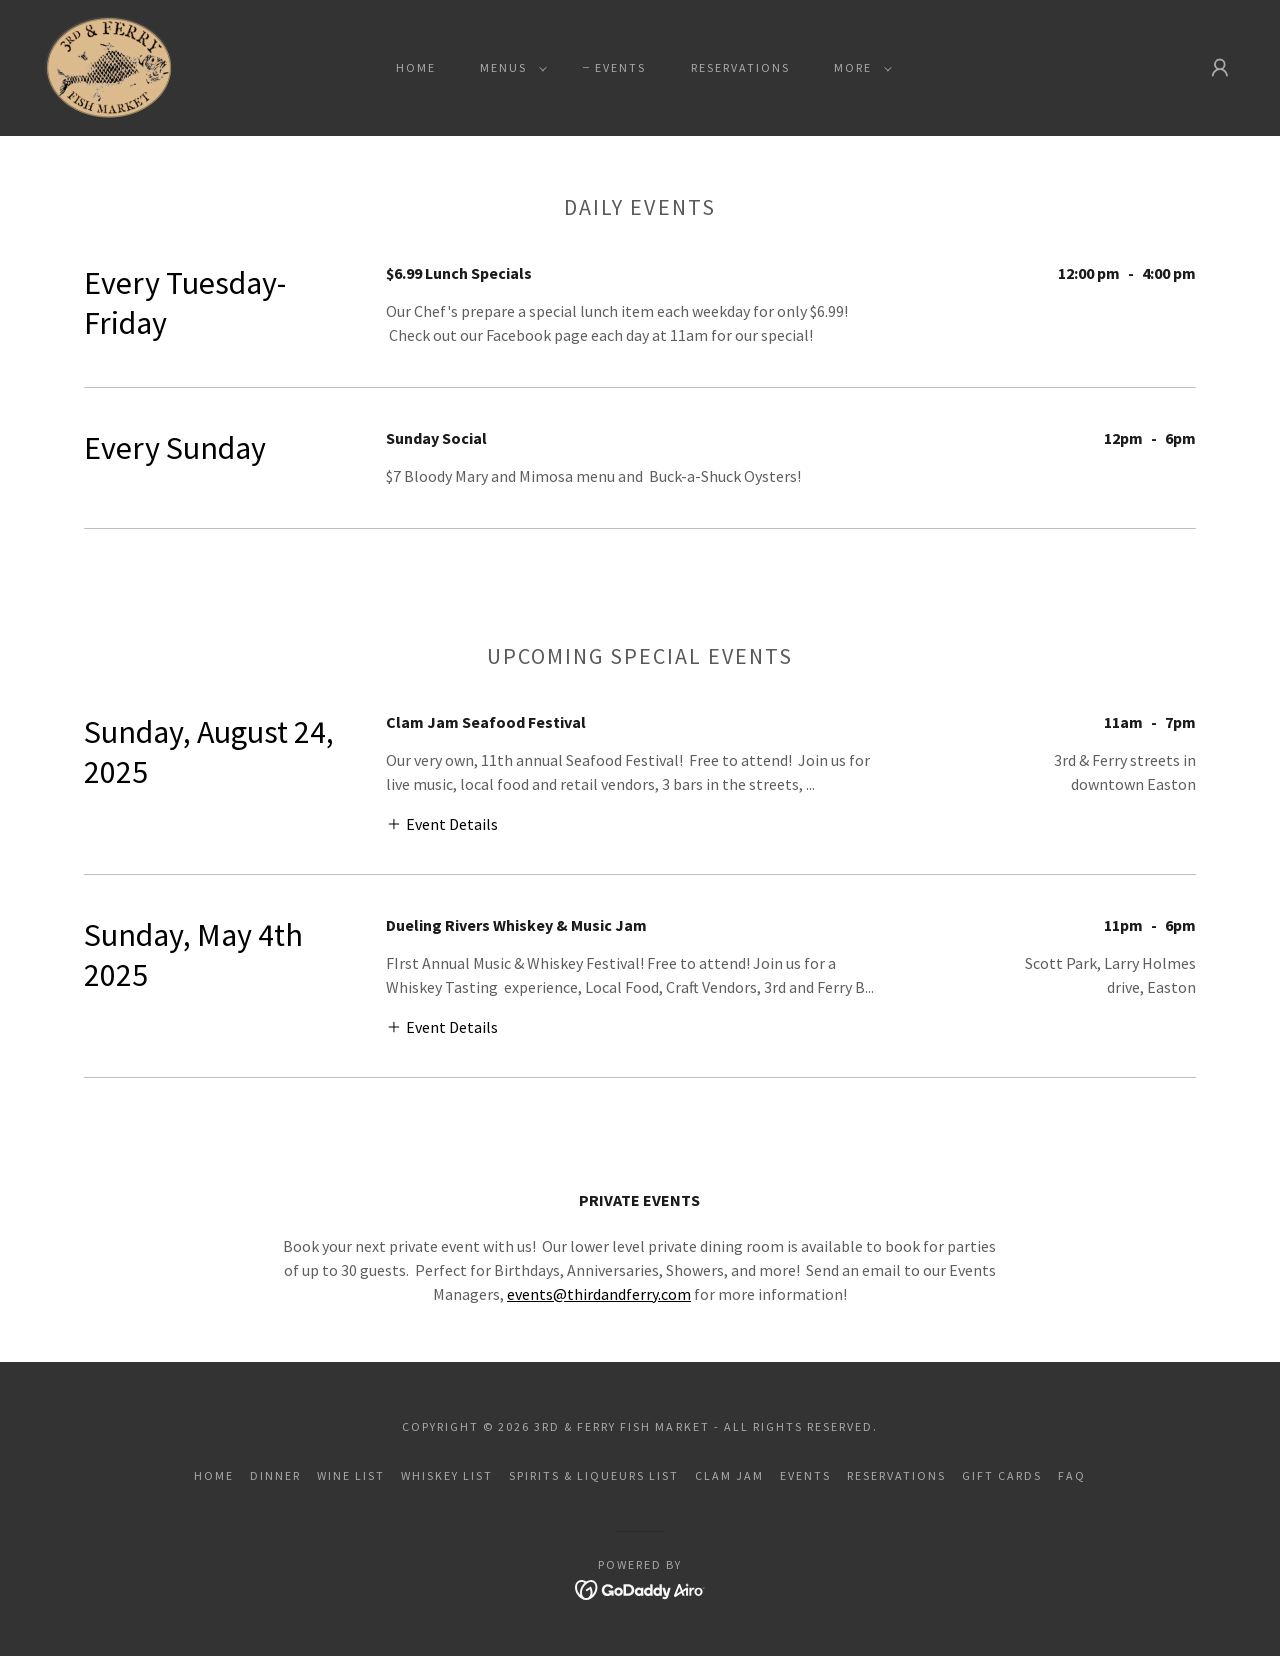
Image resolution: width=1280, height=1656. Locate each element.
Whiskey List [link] (447, 1475)
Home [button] (214, 1475)
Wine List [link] (351, 1475)
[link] (109, 66)
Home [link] (416, 67)
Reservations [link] (740, 67)
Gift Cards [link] (1002, 1475)
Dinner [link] (275, 1475)
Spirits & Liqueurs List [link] (594, 1475)
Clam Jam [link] (729, 1475)
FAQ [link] (1072, 1475)
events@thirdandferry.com (599, 1294)
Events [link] (620, 67)
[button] (509, 68)
